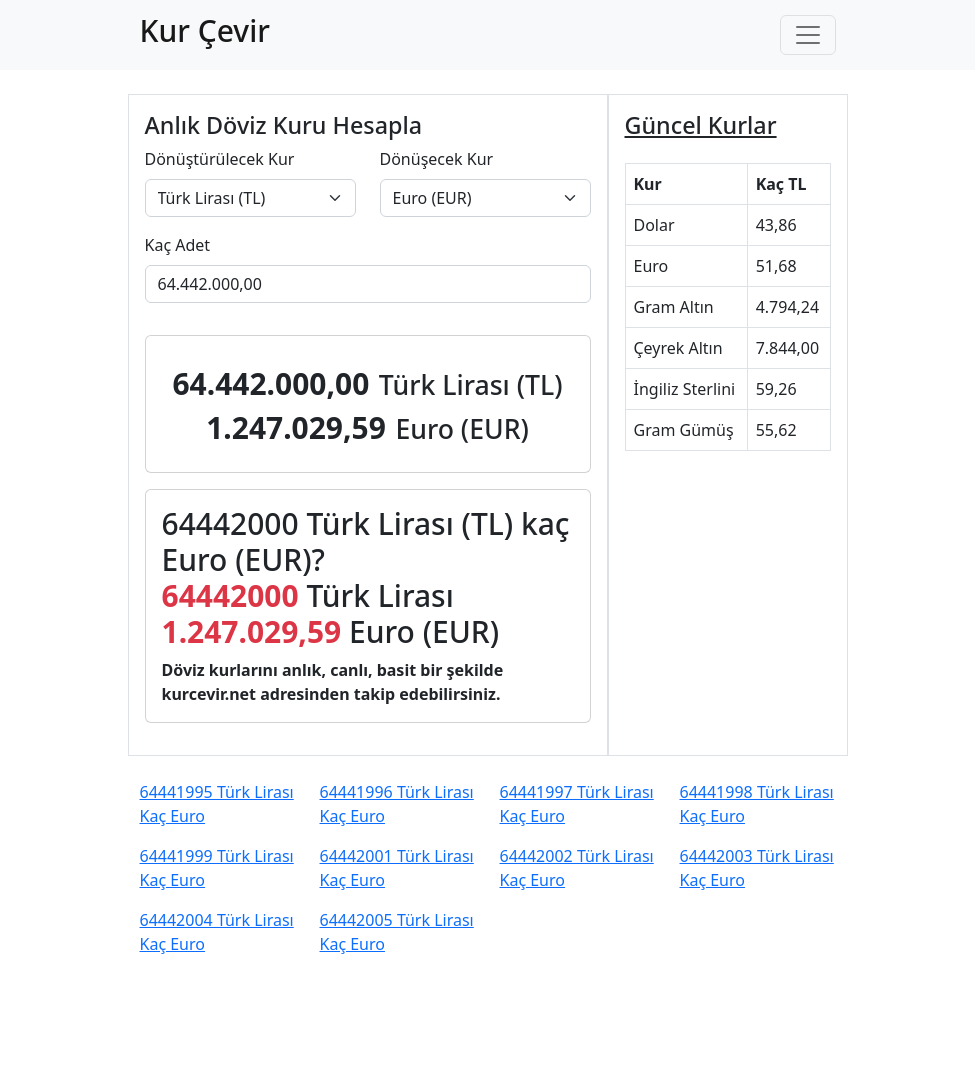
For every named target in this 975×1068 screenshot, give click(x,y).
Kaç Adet (178, 245)
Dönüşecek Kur (437, 159)
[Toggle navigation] (808, 35)
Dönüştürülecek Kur (220, 159)
